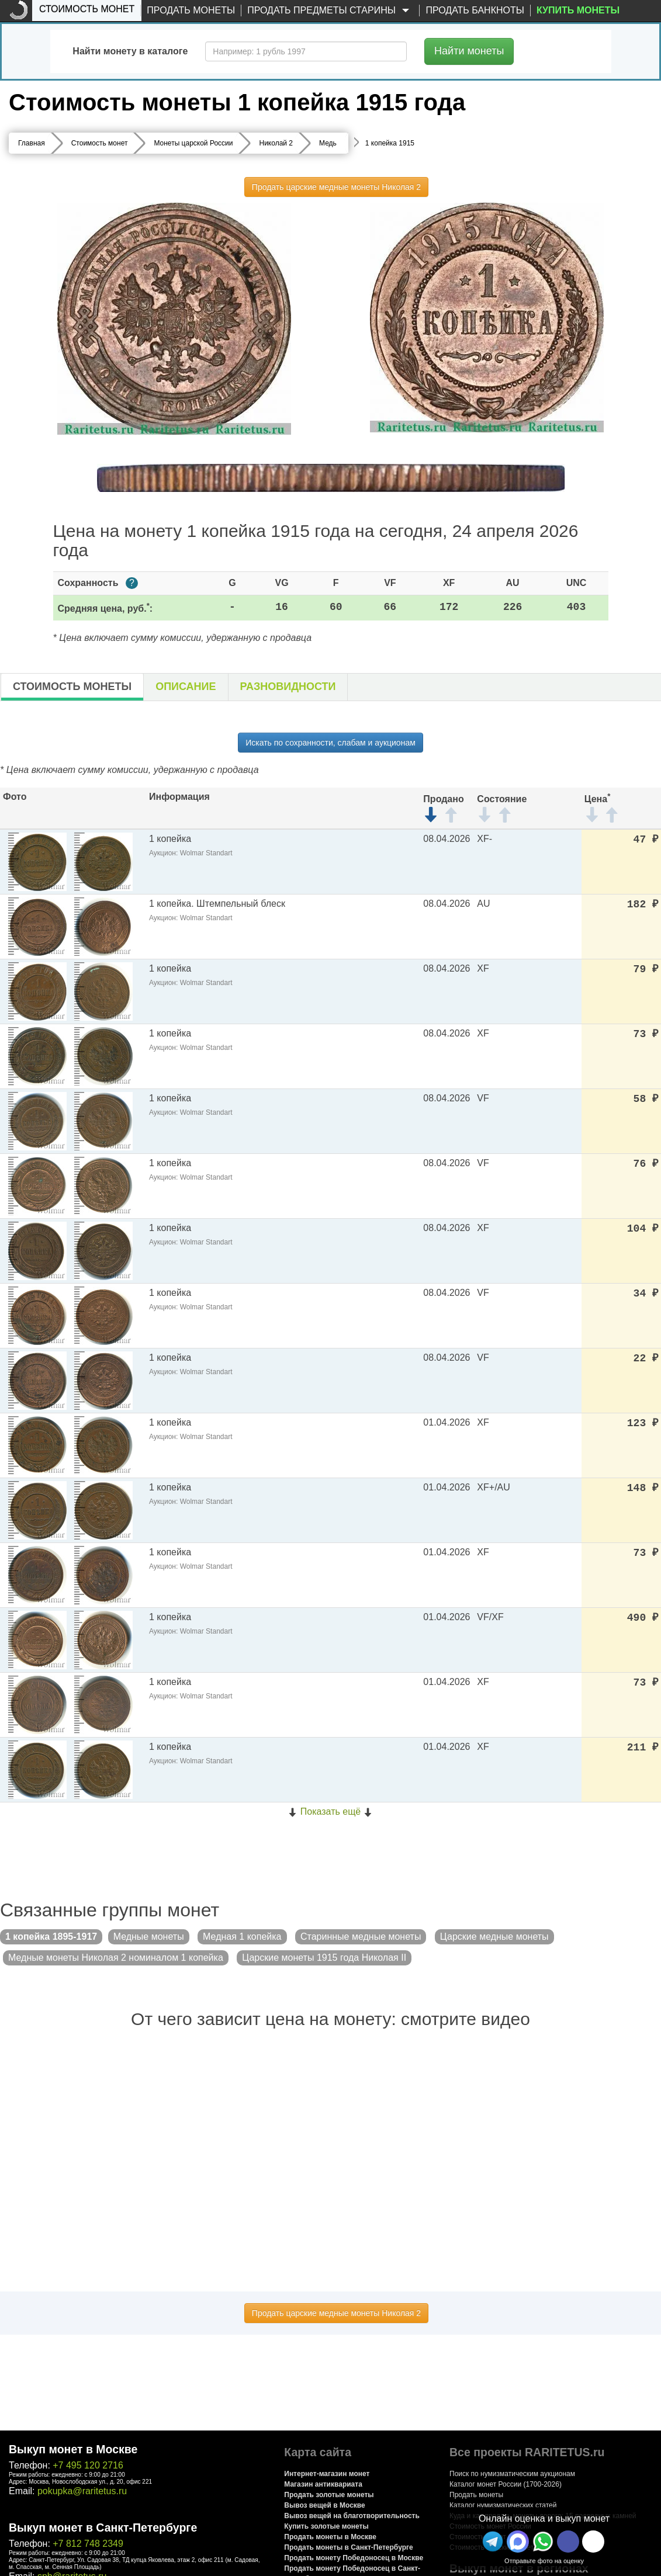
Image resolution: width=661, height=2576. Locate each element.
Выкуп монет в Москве (73, 2449)
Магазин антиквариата (323, 2484)
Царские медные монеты (494, 1936)
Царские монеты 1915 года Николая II (324, 1958)
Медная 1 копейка (242, 1936)
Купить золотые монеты (326, 2526)
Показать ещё (330, 1811)
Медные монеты (148, 1936)
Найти (469, 51)
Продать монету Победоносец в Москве (353, 2558)
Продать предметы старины (330, 10)
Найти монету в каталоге (130, 51)
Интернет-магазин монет (326, 2474)
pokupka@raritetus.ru (82, 2491)
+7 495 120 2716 (88, 2465)
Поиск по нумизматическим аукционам (512, 2474)
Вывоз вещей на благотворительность (352, 2516)
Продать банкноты (474, 10)
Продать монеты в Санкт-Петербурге (348, 2547)
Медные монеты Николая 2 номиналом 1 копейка (115, 1958)
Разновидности (288, 686)
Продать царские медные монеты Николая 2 (336, 187)
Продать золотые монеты (328, 2495)
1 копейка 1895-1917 (51, 1936)
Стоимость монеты (72, 686)
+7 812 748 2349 (88, 2544)
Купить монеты (578, 10)
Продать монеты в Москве (330, 2537)
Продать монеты (191, 10)
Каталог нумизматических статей (503, 2505)
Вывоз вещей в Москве (324, 2505)
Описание (185, 686)
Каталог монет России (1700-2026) (505, 2484)
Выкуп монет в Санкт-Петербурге (103, 2527)
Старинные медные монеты (360, 1936)
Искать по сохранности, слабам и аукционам (330, 742)
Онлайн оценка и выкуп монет (544, 2518)
